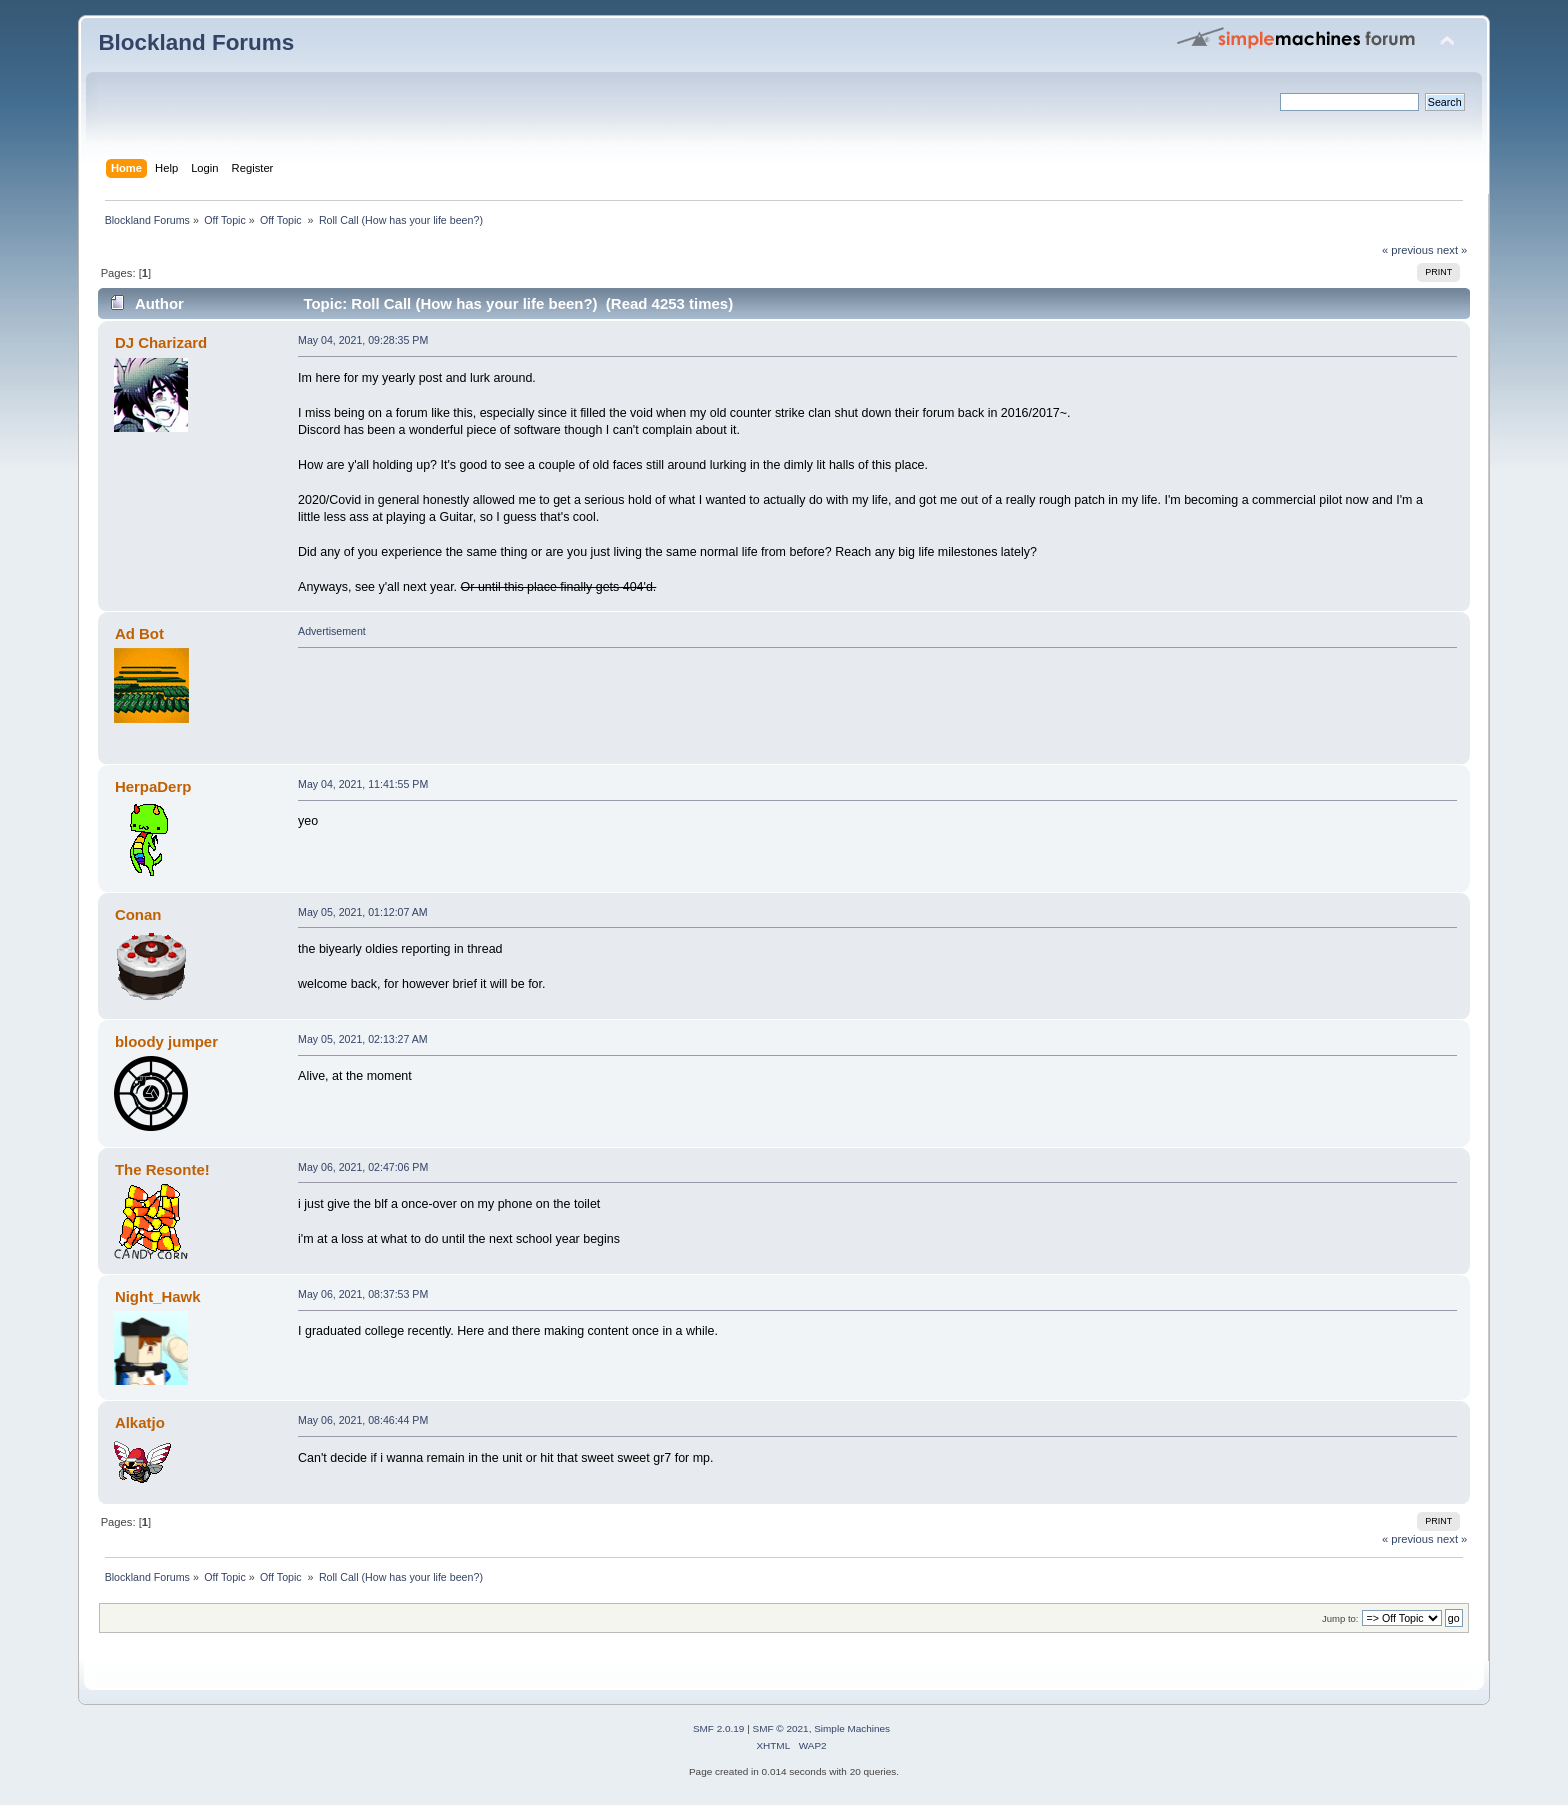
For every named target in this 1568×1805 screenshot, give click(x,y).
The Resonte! (162, 1169)
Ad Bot (139, 633)
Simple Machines (852, 1728)
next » (1452, 250)
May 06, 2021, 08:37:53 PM (363, 1294)
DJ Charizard (161, 342)
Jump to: (1340, 1618)
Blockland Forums (196, 42)
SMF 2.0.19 (719, 1728)
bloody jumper (166, 1041)
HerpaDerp (153, 786)
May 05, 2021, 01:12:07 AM (363, 912)
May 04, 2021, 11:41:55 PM (363, 784)
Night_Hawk (158, 1296)
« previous (1408, 250)
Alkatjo (140, 1422)
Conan (138, 914)
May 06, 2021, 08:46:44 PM (363, 1420)
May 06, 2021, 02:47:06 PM (363, 1167)
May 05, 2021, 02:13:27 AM (363, 1039)
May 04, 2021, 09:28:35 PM (363, 340)
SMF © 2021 (781, 1728)
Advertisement (332, 631)
